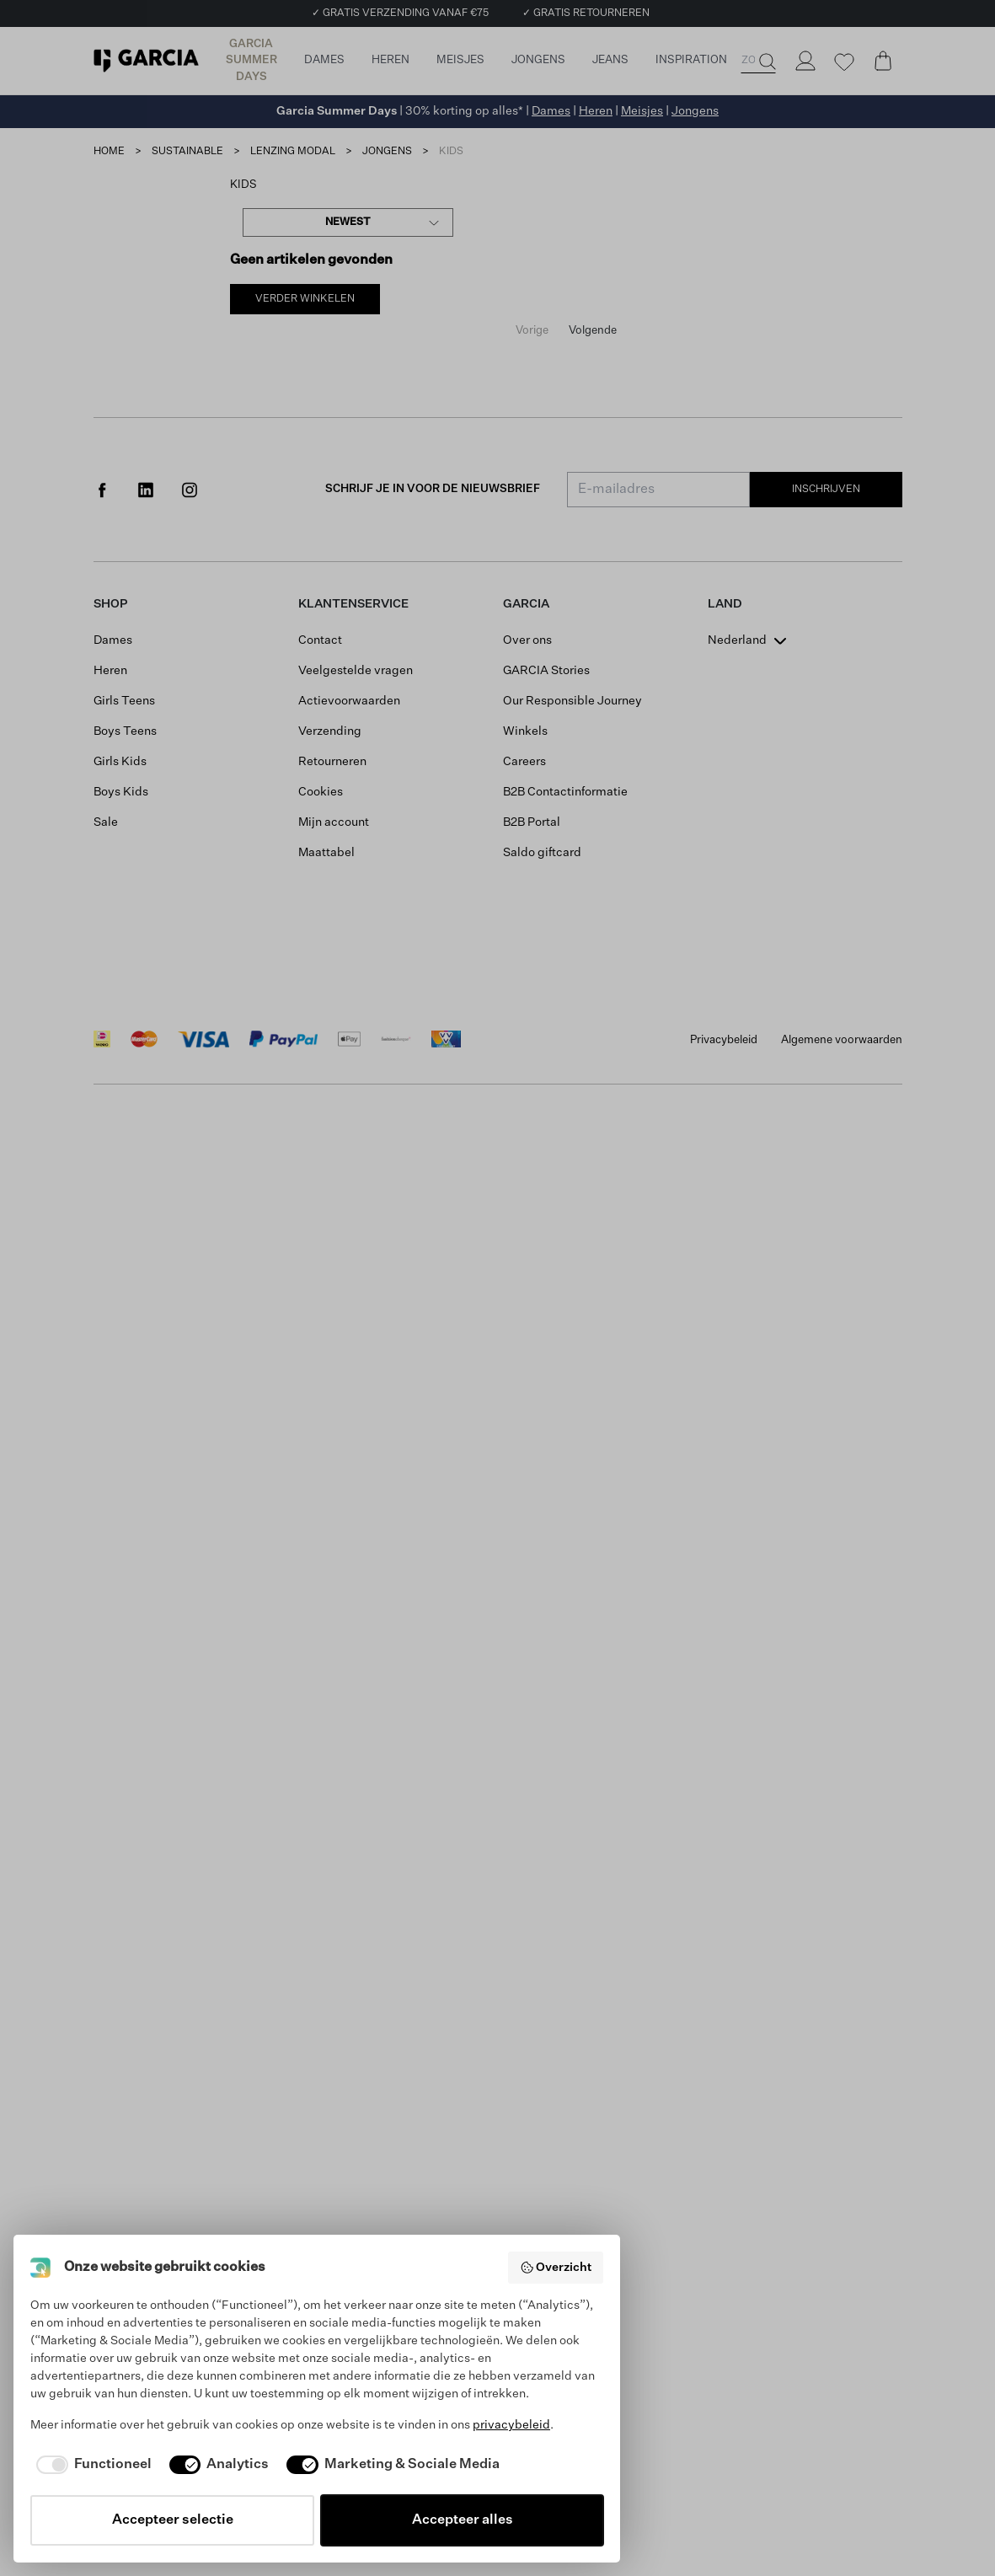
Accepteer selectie (172, 2520)
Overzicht (556, 2267)
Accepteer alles (462, 2520)
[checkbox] (91, 2465)
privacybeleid (511, 2425)
